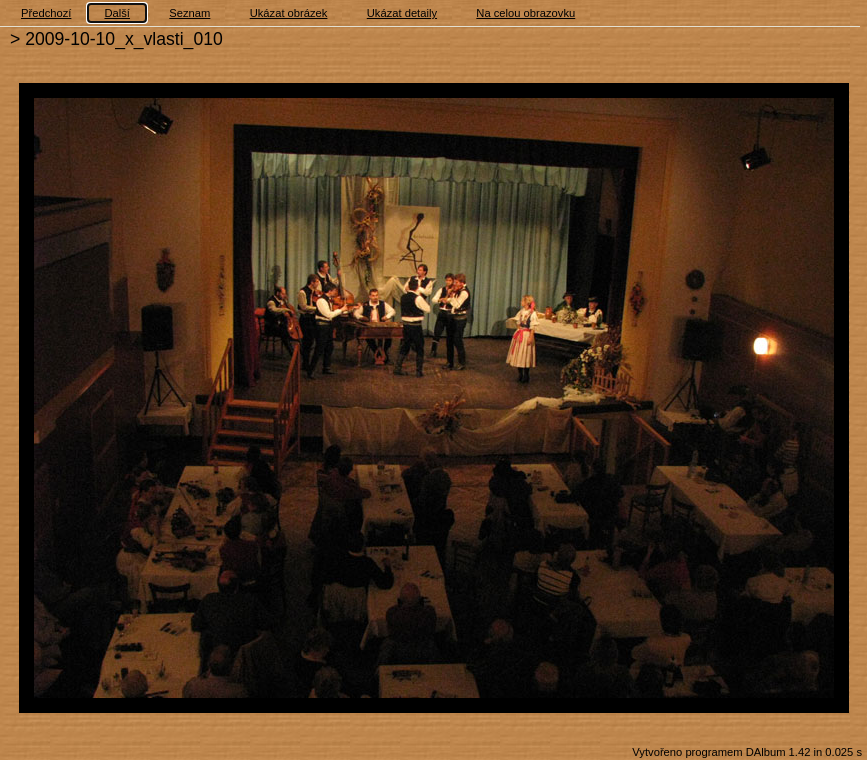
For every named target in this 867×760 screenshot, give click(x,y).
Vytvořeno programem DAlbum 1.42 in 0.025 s (747, 752)
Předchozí (46, 13)
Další (117, 13)
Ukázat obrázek (289, 13)
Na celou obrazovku (525, 13)
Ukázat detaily (402, 13)
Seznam (189, 13)
